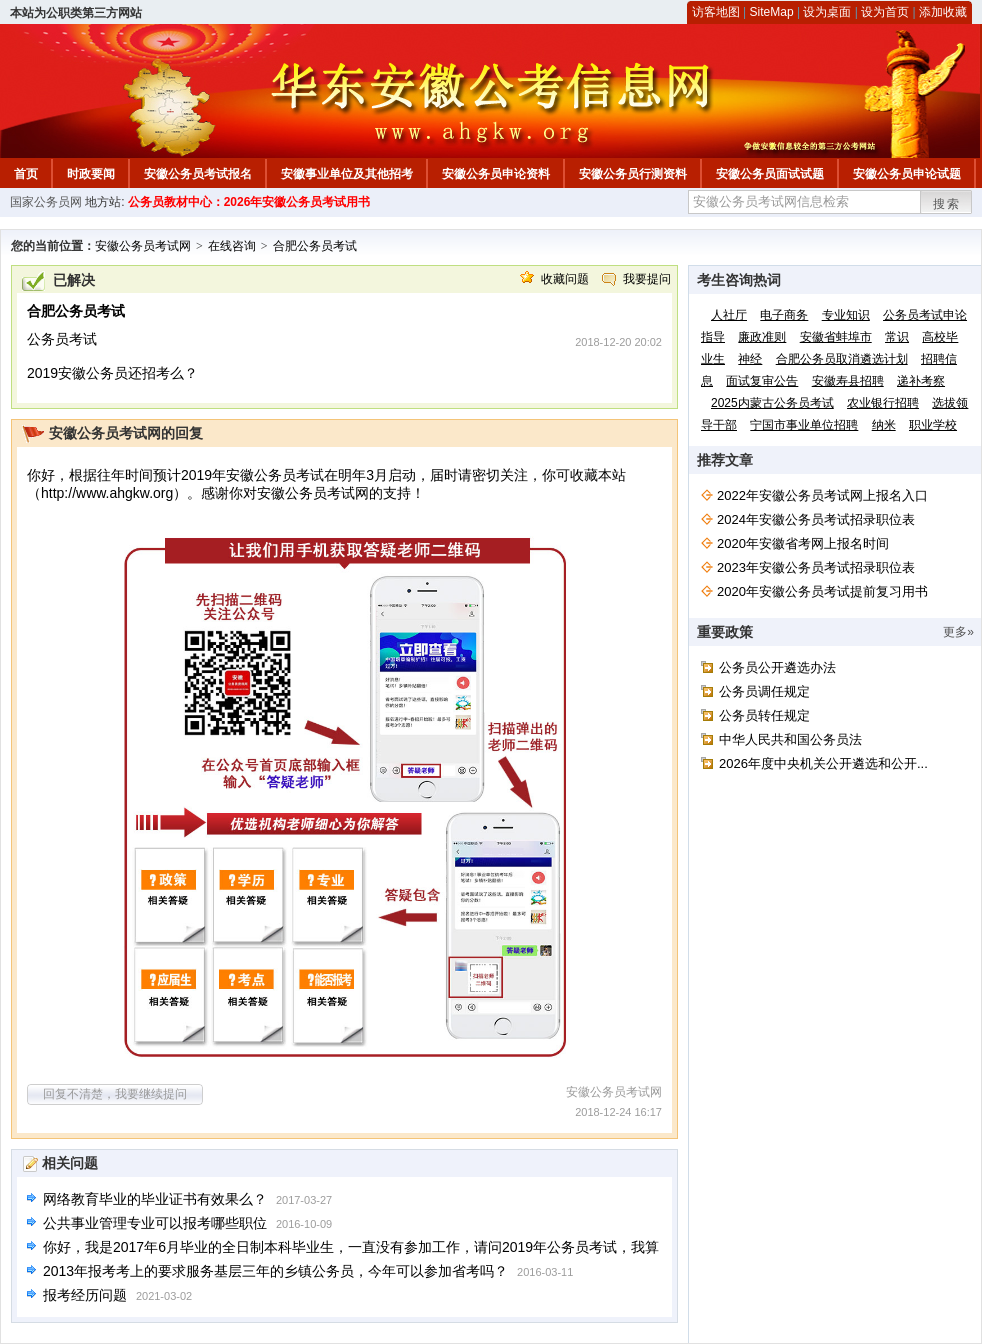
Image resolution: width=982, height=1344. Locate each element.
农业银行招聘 (883, 403)
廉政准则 (762, 337)
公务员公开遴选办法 (777, 667)
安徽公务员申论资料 (496, 174)
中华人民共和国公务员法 (790, 739)
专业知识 (846, 315)
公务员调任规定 (764, 691)
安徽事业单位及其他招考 (347, 174)
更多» (958, 632)
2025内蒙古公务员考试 (772, 403)
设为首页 (885, 12)
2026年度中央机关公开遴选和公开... (823, 763)
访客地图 (716, 12)
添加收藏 (943, 12)
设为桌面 (827, 12)
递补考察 (921, 381)
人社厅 (729, 315)
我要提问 (647, 279)
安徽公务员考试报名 (198, 174)
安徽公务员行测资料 (633, 174)
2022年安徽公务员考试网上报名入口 (822, 495)
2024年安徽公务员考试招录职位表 (816, 519)
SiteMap (772, 12)
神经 (750, 359)
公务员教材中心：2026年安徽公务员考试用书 (249, 202)
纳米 (884, 425)
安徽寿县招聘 (848, 381)
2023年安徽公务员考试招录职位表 (816, 567)
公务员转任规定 (764, 715)
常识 (897, 337)
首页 (26, 174)
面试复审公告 (762, 381)
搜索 (947, 204)
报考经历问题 (85, 1295)
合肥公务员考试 (315, 246)
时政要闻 (91, 174)
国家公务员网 (46, 202)
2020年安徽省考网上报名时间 (803, 543)
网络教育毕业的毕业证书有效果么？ (155, 1199)
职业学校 (933, 425)
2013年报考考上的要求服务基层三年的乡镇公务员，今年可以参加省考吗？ (275, 1271)
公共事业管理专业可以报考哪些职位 (155, 1223)
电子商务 (784, 315)
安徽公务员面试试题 (770, 174)
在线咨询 (232, 246)
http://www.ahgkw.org (107, 493)
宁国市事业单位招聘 (804, 425)
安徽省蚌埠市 (836, 337)
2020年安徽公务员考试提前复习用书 (822, 591)
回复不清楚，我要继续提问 (115, 1094)
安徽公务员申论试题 (907, 174)
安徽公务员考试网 (143, 246)
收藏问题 (565, 279)
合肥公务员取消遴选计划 (842, 359)
